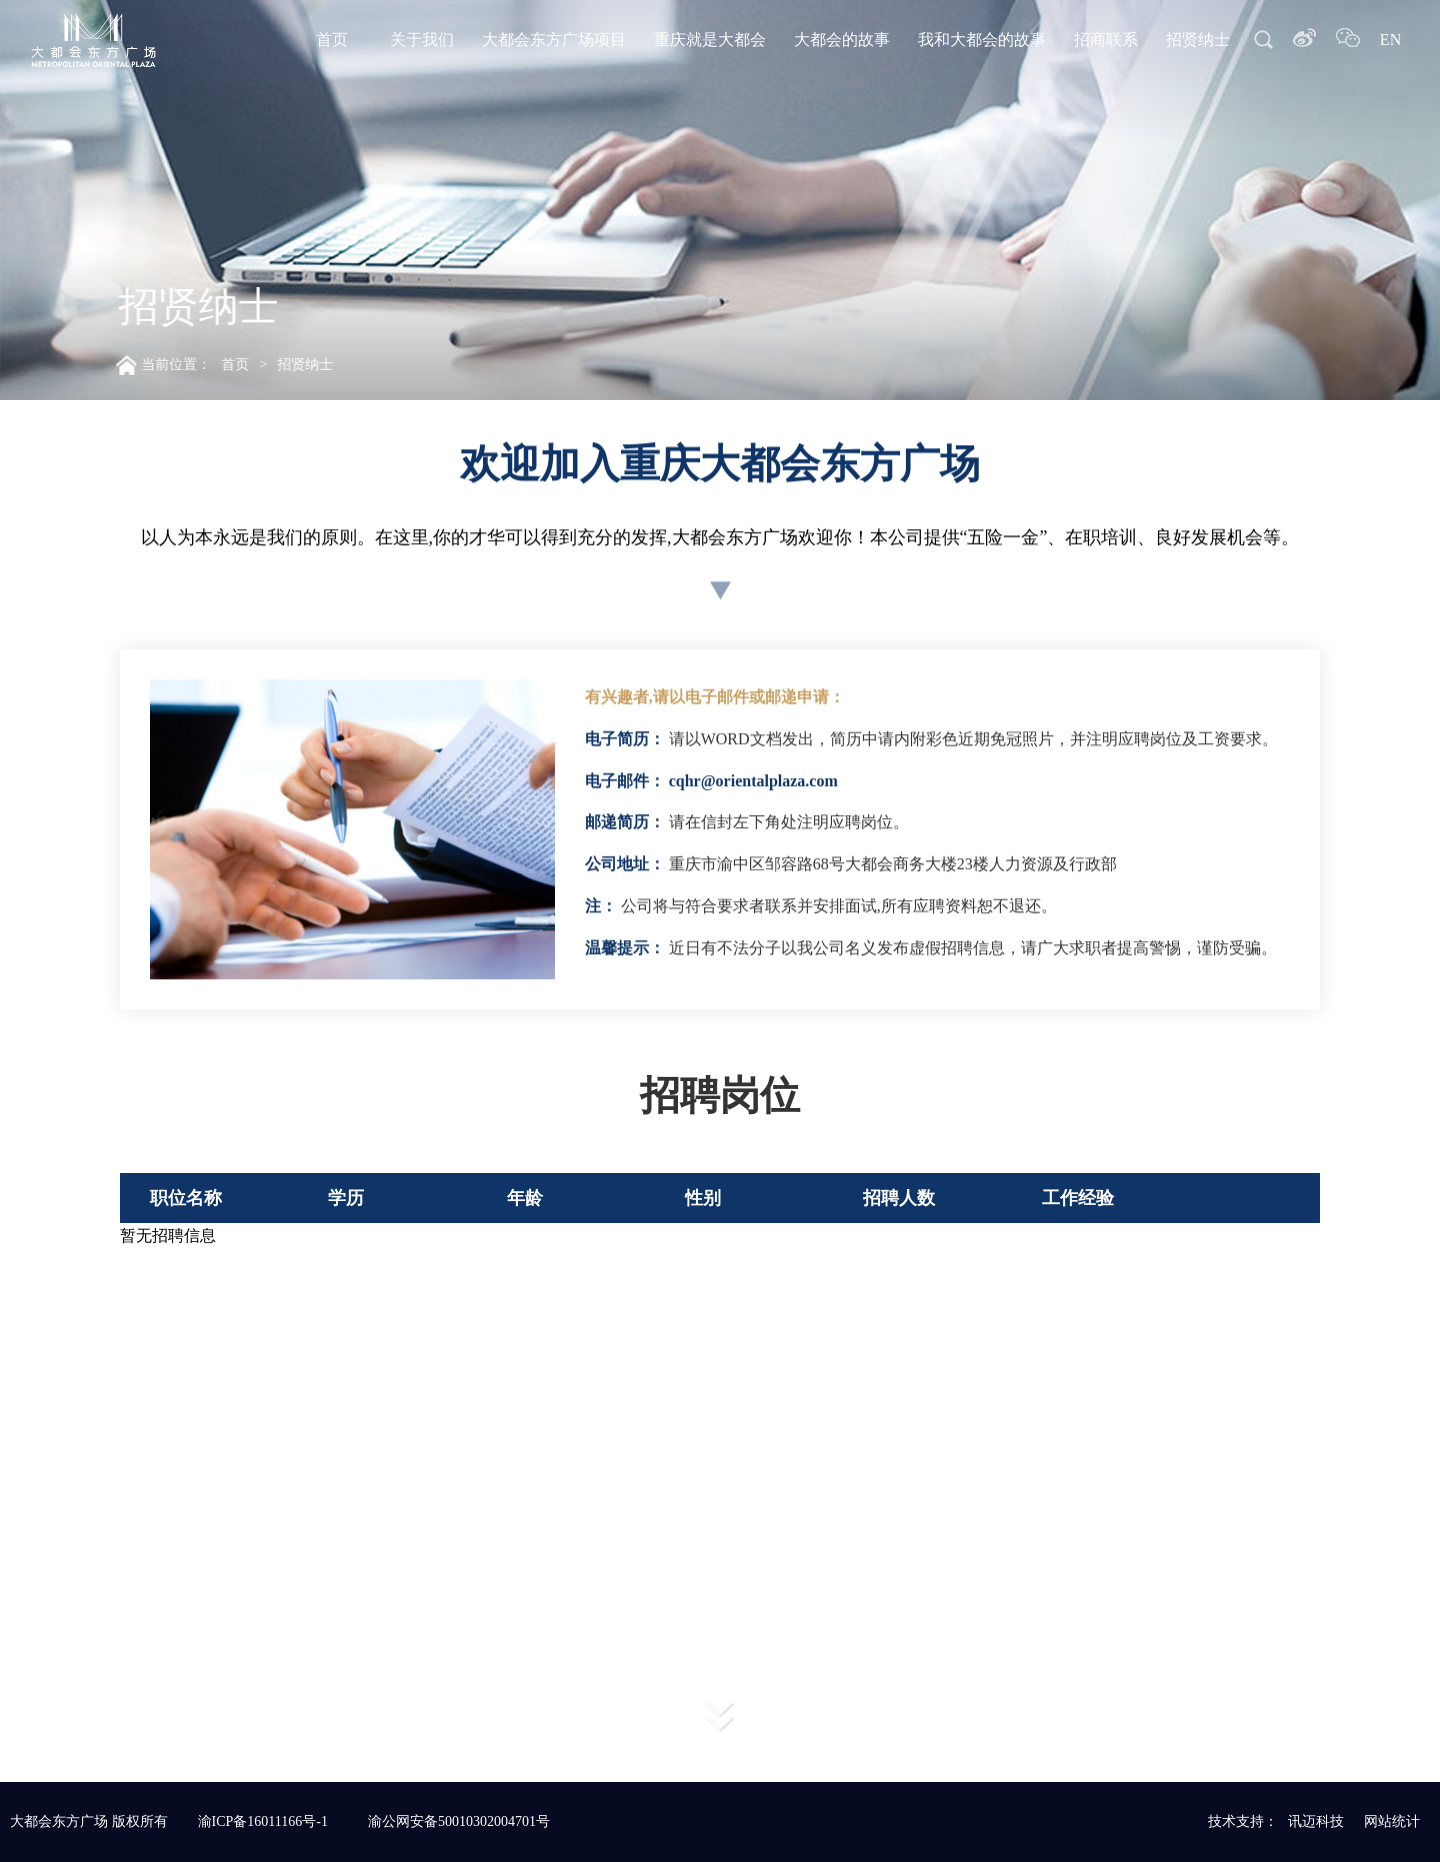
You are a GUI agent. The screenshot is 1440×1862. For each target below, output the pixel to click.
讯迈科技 (1316, 1821)
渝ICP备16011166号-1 (263, 1821)
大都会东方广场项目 (554, 39)
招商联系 (1106, 39)
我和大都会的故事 (982, 39)
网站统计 (1392, 1821)
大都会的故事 (842, 39)
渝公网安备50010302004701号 (459, 1821)
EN (1390, 39)
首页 (332, 39)
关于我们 (422, 39)
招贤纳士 (1198, 39)
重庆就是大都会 (710, 39)
